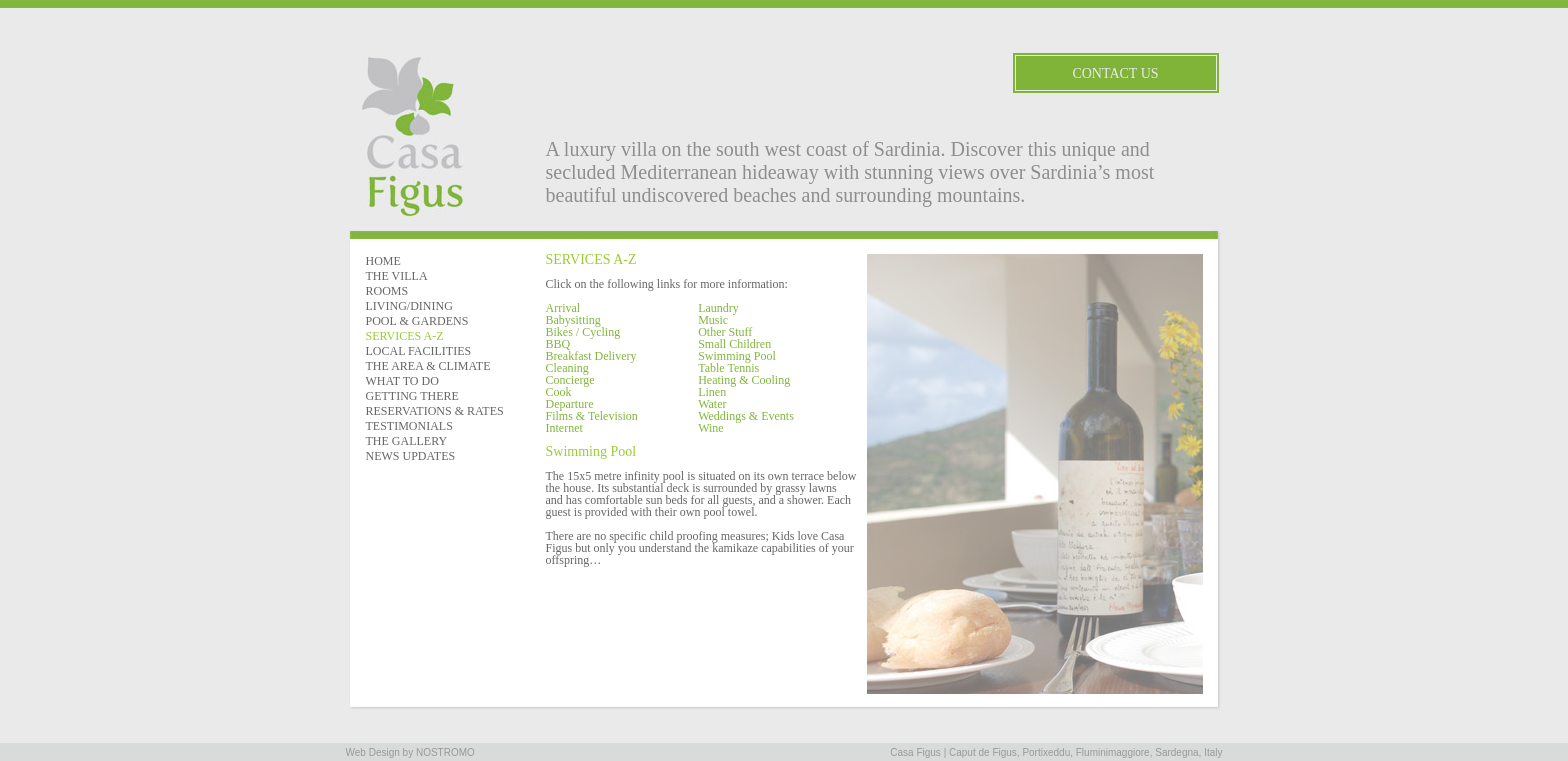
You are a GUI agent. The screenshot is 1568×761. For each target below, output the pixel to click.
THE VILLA (397, 276)
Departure (570, 404)
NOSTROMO (445, 752)
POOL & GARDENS (417, 321)
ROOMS (387, 291)
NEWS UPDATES (411, 456)
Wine (711, 428)
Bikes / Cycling (583, 332)
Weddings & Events (746, 416)
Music (713, 320)
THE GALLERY (407, 441)
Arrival (563, 308)
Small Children (734, 344)
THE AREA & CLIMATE (428, 366)
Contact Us (1115, 73)
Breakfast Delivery (591, 356)
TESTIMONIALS (409, 426)
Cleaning (567, 368)
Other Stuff (725, 332)
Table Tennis (728, 368)
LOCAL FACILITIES (419, 351)
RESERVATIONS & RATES (435, 411)
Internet (564, 428)
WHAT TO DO (402, 381)
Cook (559, 392)
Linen (712, 392)
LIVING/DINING (409, 306)
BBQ (558, 344)
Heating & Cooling (744, 380)
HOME (383, 261)
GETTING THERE (412, 396)
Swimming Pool (737, 356)
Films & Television (592, 416)
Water (712, 404)
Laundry (718, 308)
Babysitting (573, 320)
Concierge (570, 380)
